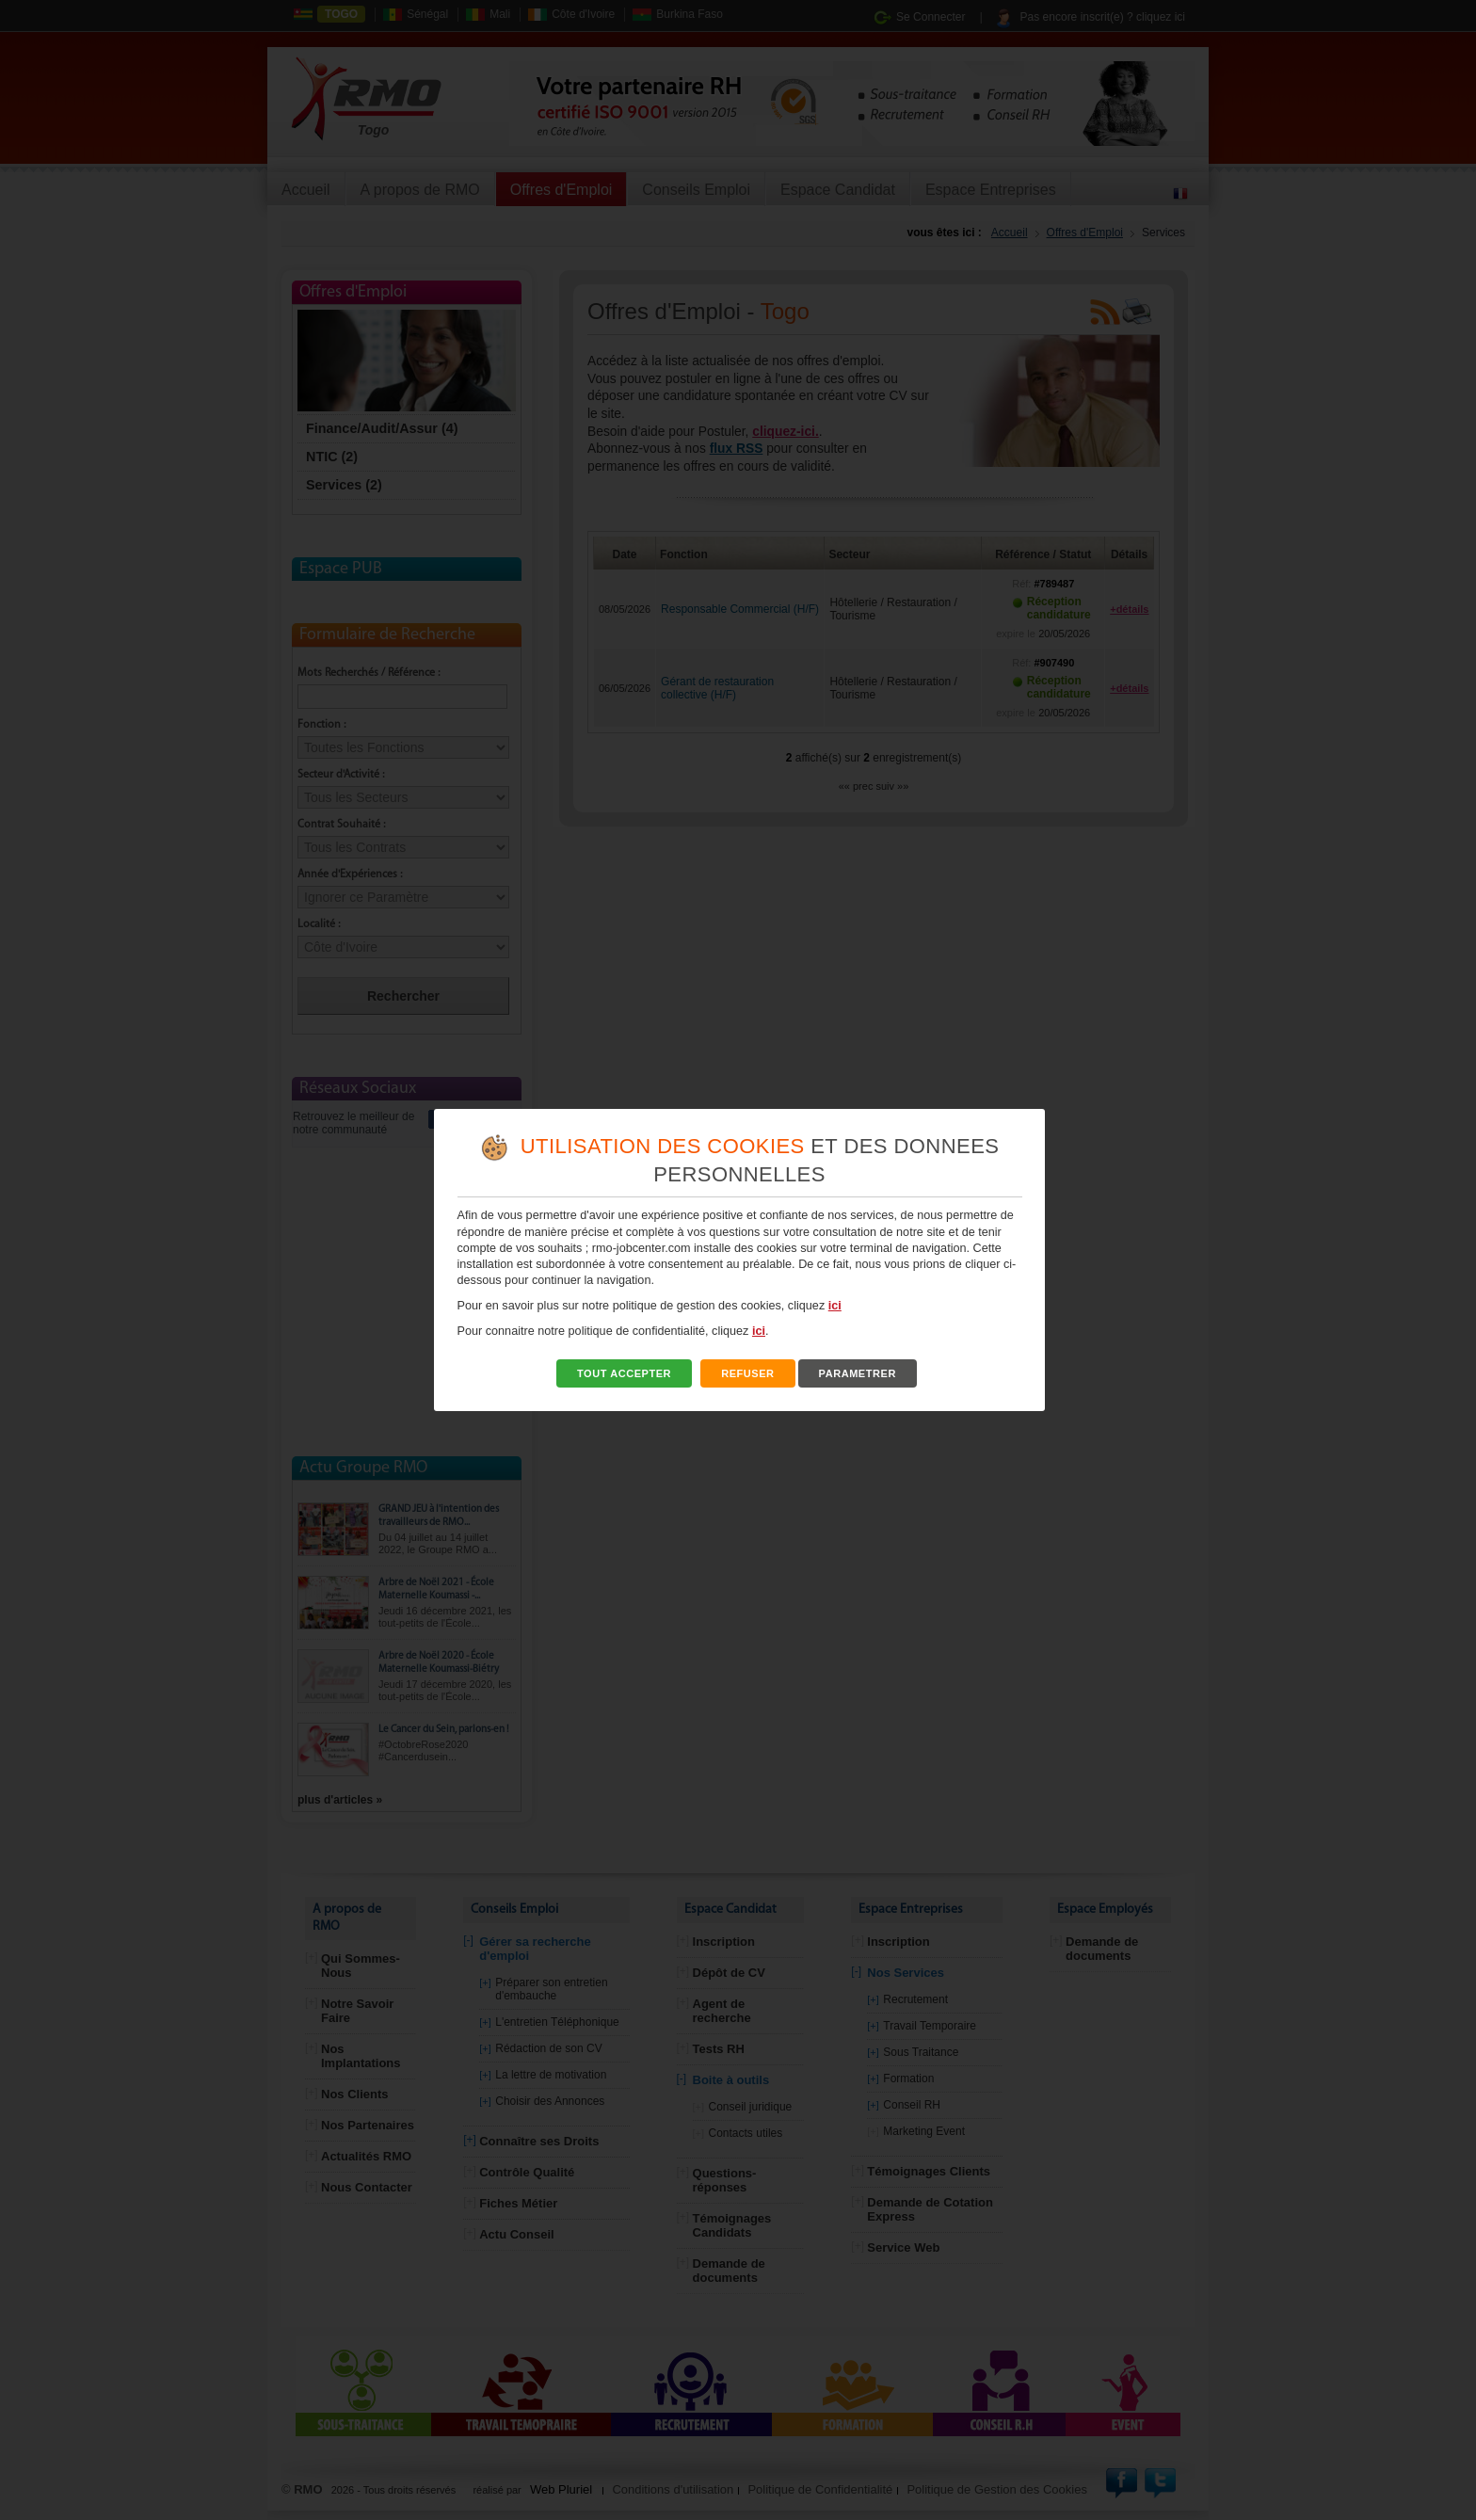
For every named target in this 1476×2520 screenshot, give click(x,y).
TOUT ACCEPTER (624, 1373)
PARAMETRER (857, 1373)
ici (835, 1305)
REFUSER (747, 1373)
